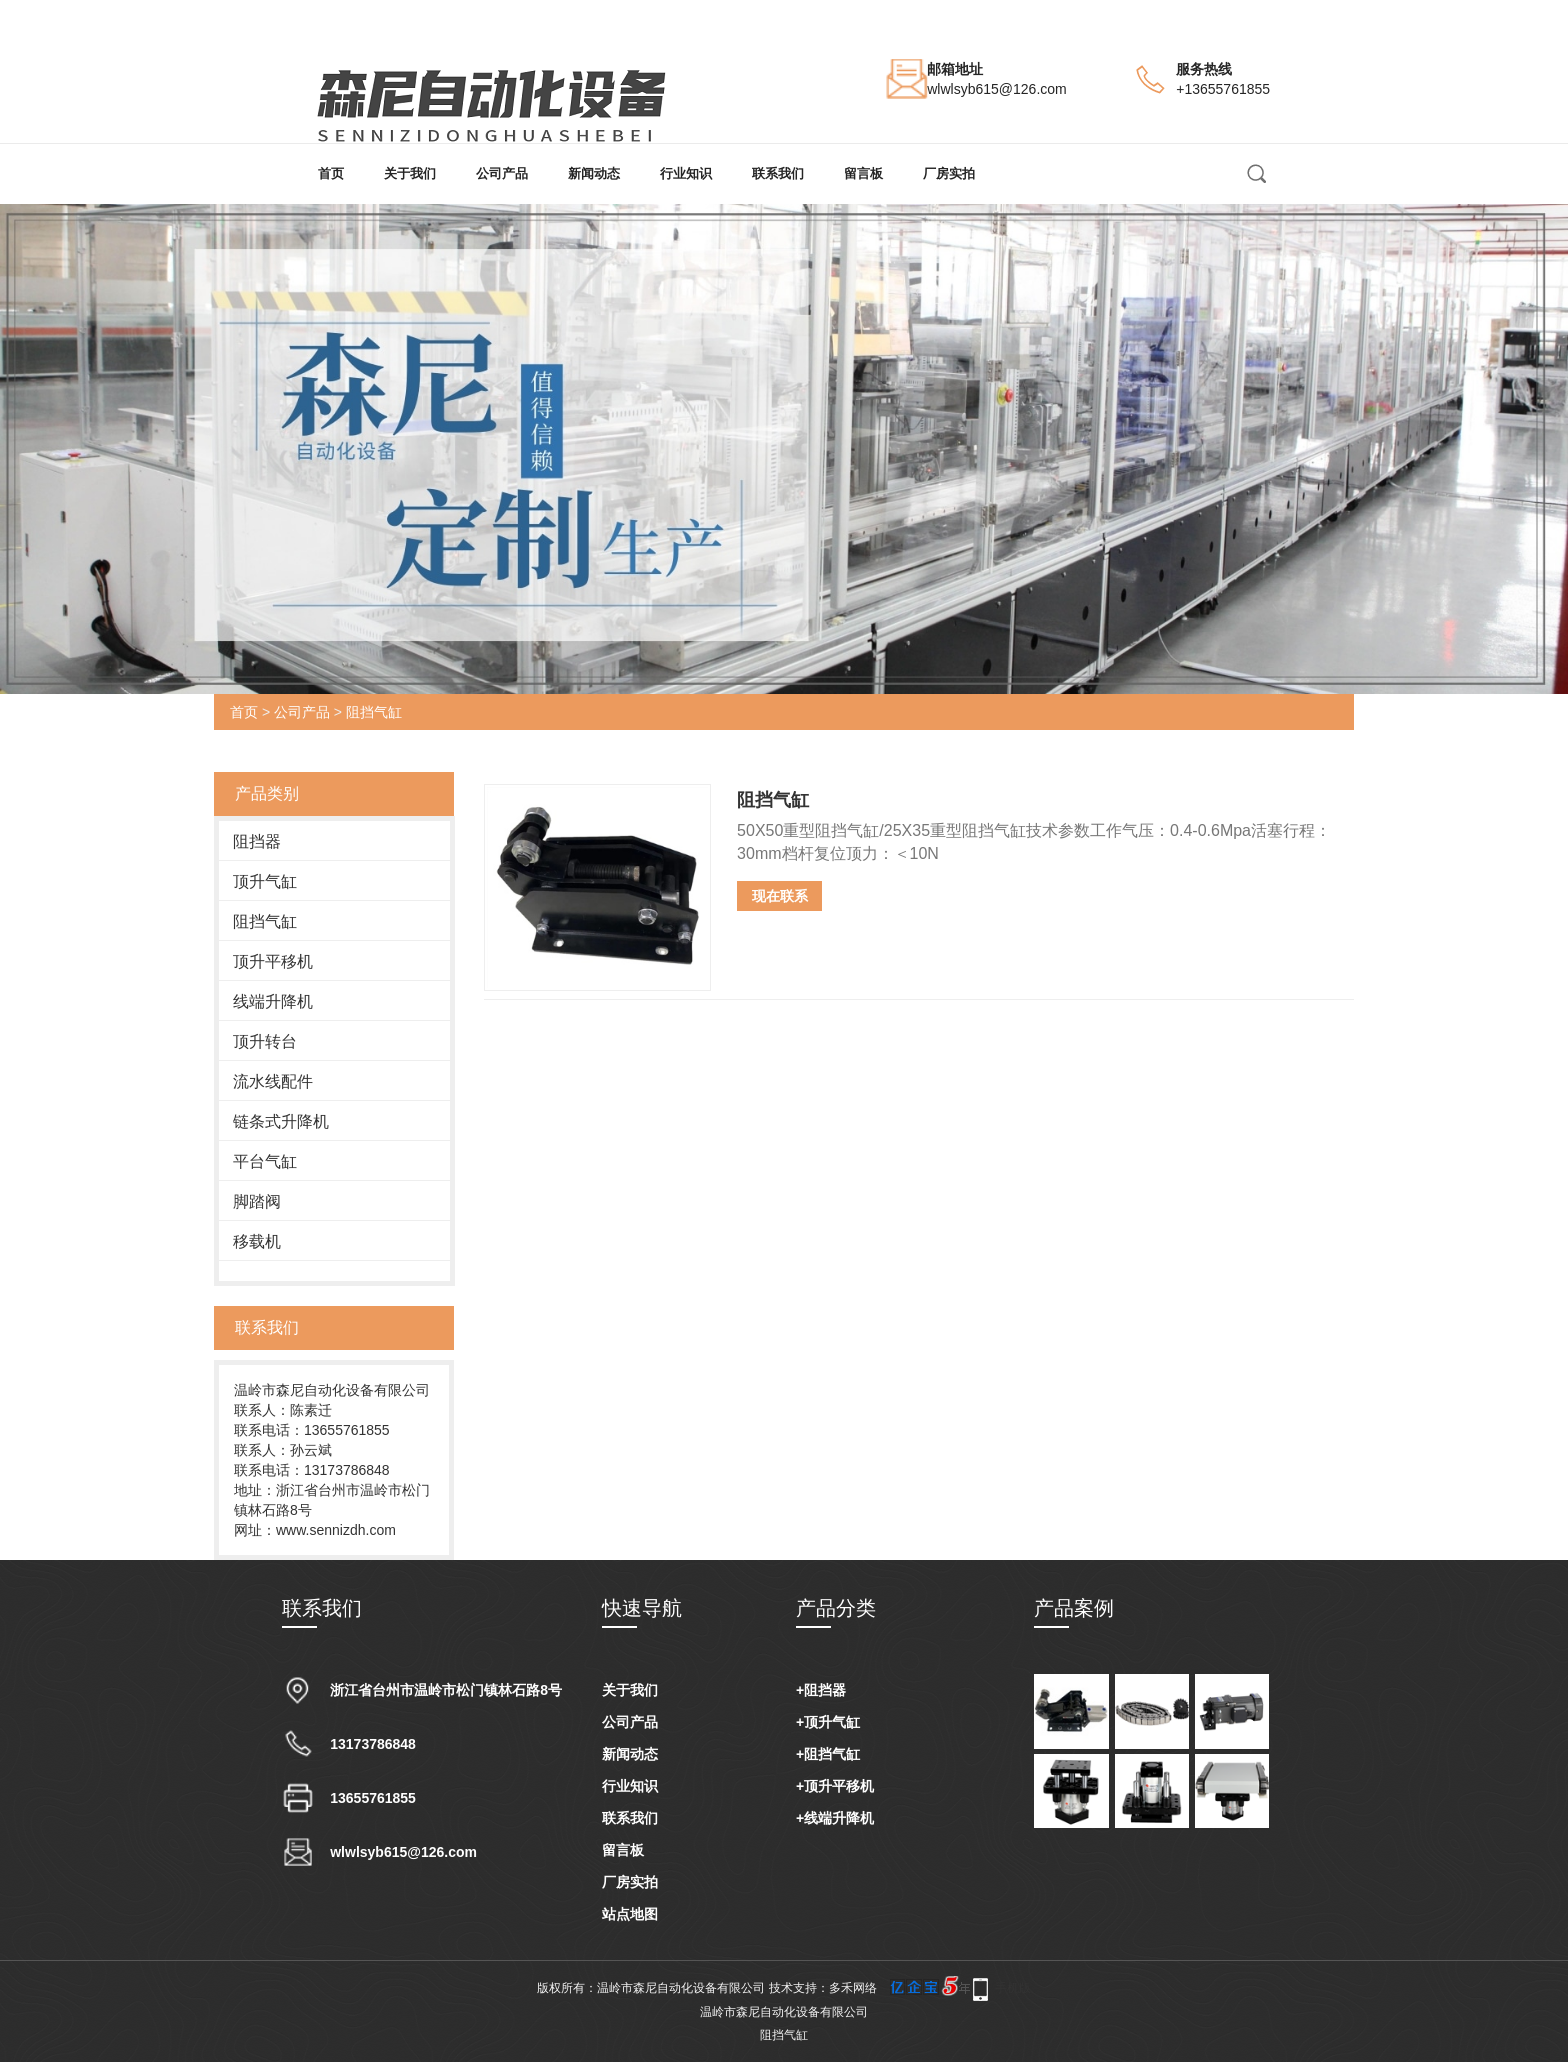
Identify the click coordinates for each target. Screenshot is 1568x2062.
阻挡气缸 (374, 712)
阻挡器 (257, 841)
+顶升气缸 (828, 1722)
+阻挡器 (821, 1690)
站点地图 (630, 1914)
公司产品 (502, 173)
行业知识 (686, 173)
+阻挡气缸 (828, 1754)
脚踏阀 (257, 1201)
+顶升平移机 (835, 1786)
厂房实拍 (949, 173)
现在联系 (780, 896)
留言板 (863, 173)
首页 (331, 173)
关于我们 (410, 173)
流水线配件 (273, 1081)
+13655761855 (1223, 89)
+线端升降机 (835, 1818)
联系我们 (778, 173)
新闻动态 (594, 173)
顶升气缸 (265, 881)
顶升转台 (265, 1041)
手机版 (1013, 1988)
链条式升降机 (281, 1121)
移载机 (257, 1241)
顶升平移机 (273, 961)
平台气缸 (265, 1161)
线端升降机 (273, 1001)
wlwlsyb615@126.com (997, 89)
